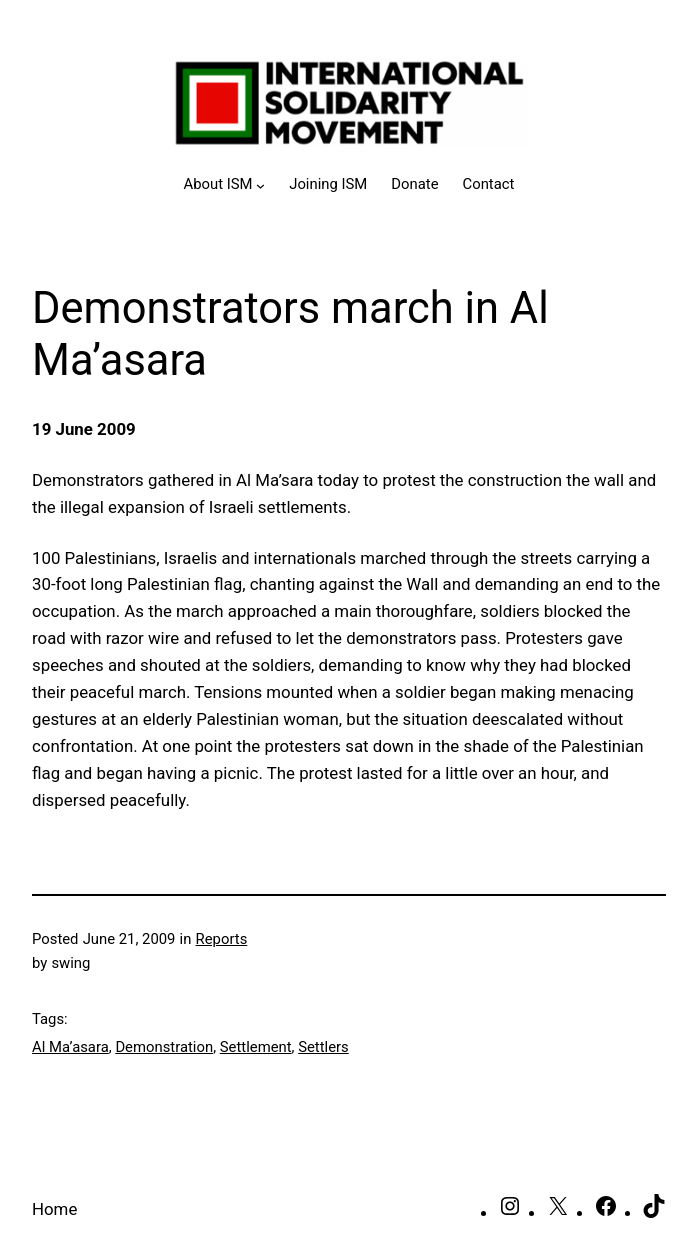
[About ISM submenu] (225, 185)
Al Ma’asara (70, 1047)
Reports (222, 939)
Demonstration (164, 1047)
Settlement (256, 1047)
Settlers (323, 1047)
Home (54, 1209)
